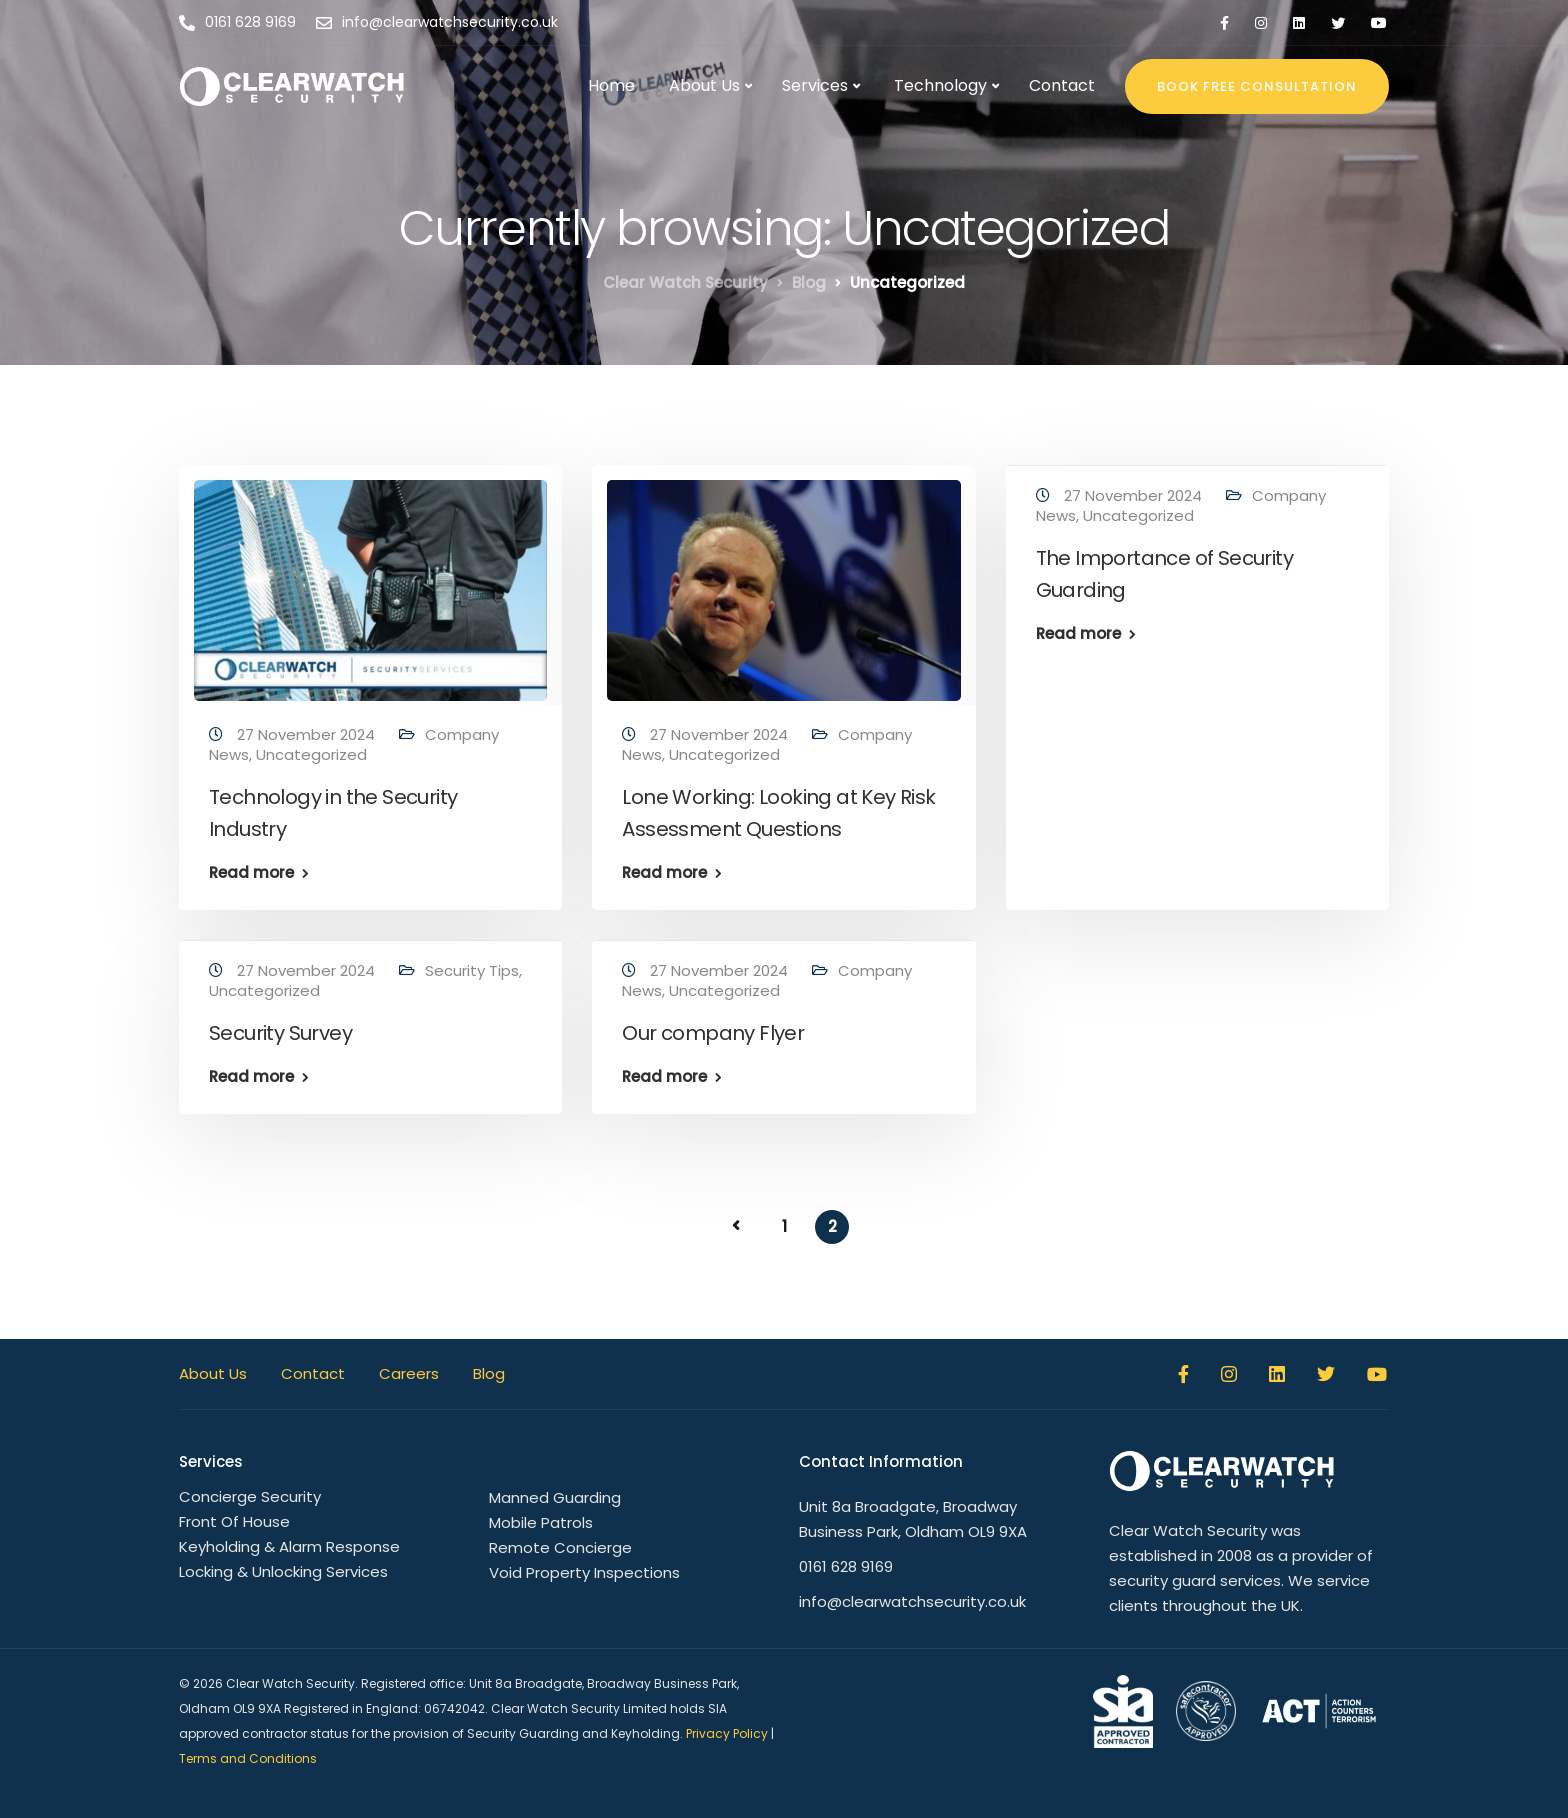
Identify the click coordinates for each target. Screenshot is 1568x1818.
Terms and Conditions (248, 1758)
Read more (251, 872)
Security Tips (472, 970)
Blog (489, 1373)
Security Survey (280, 1033)
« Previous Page (736, 1226)
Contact (1062, 85)
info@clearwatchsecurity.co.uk (912, 1601)
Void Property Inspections (584, 1572)
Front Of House (234, 1521)
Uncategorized (311, 754)
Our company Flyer (713, 1033)
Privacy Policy (727, 1733)
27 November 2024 (308, 734)
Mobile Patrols (541, 1522)
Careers (409, 1373)
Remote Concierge (560, 1547)
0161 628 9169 (846, 1566)
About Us (704, 85)
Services (815, 85)
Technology (940, 85)
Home (611, 85)
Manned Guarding (555, 1497)
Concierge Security (250, 1496)
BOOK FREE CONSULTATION (1257, 86)
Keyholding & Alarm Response (289, 1546)
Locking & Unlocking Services (283, 1571)
